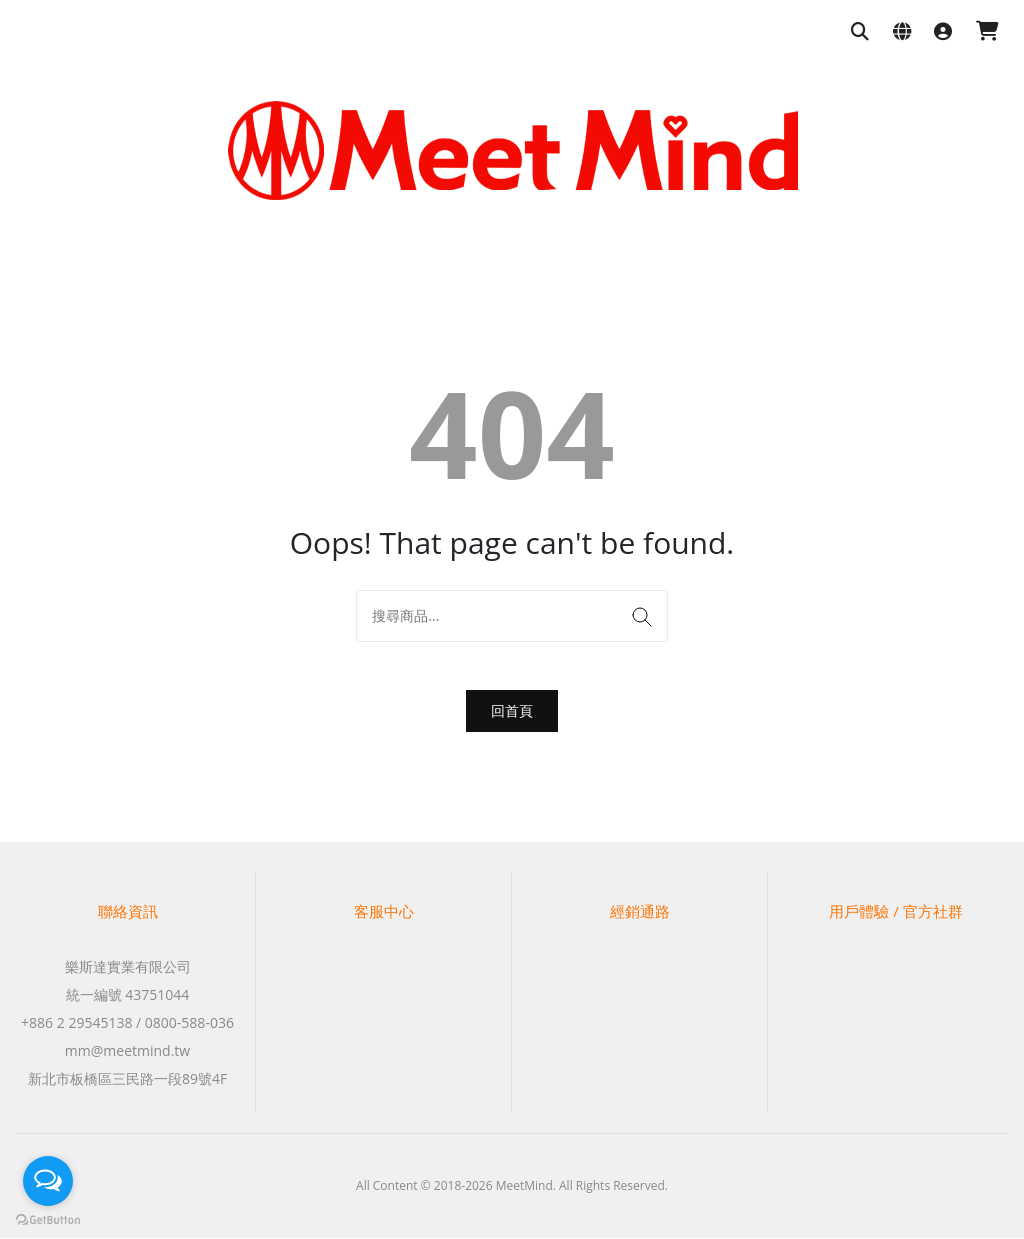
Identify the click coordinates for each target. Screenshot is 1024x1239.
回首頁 (512, 710)
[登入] (943, 32)
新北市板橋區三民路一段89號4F (127, 1079)
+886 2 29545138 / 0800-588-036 (127, 1023)
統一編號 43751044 (128, 995)
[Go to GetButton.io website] (48, 1219)
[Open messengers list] (48, 1181)
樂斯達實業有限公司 (128, 967)
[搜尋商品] (860, 32)
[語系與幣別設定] (902, 32)
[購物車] (987, 32)
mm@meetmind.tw (127, 1051)
